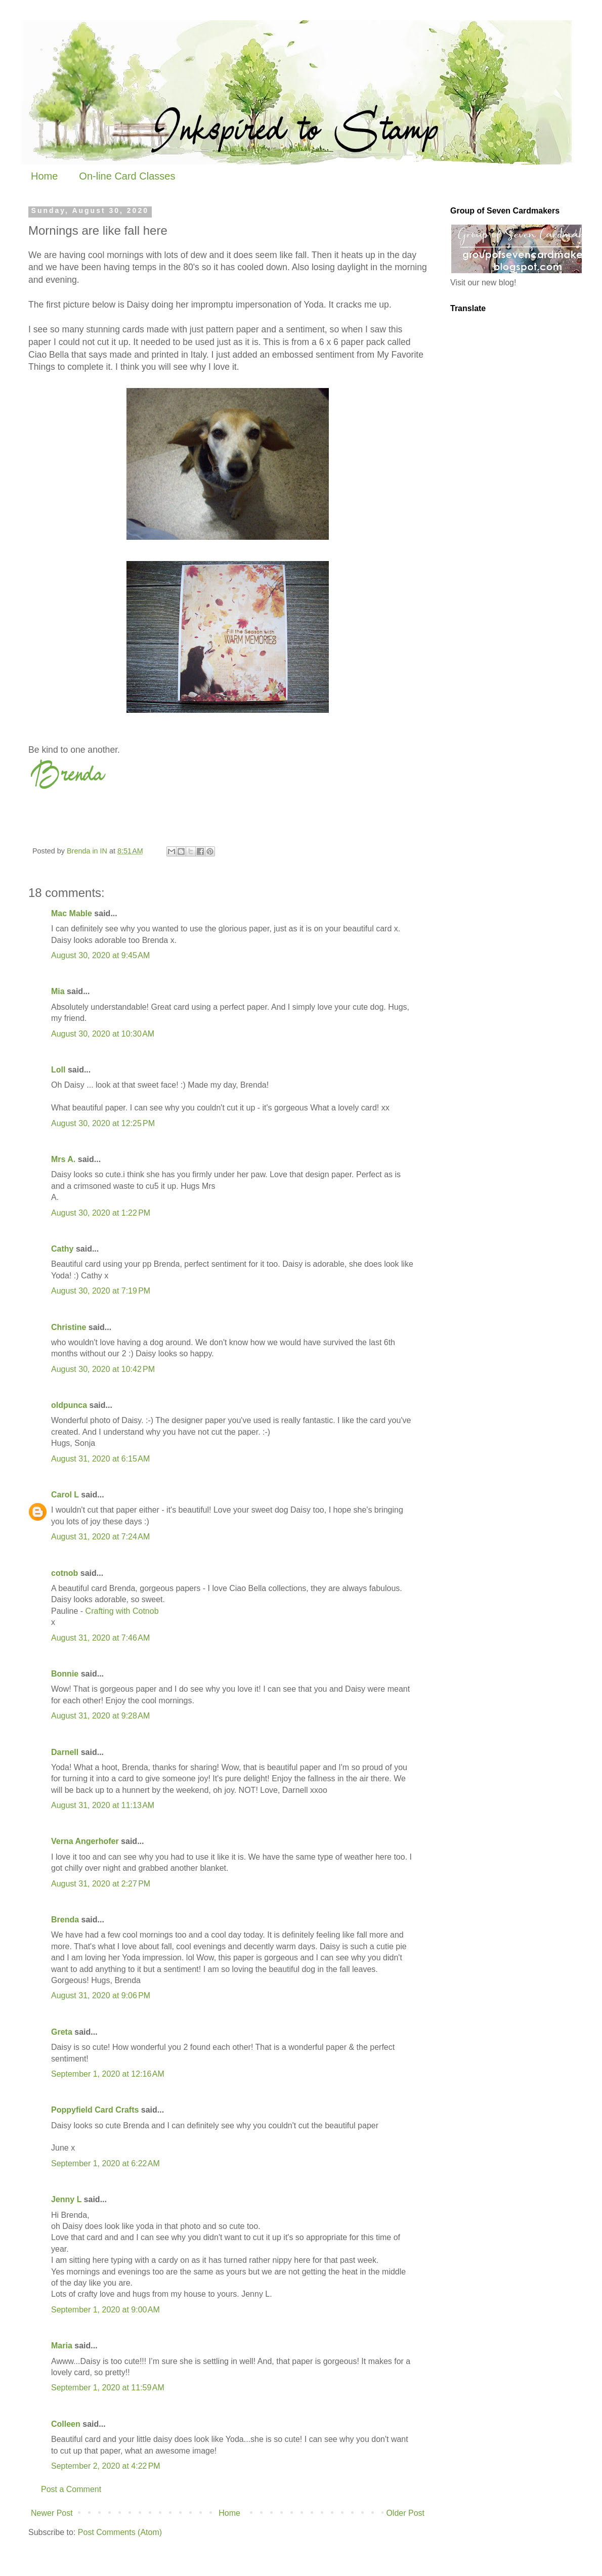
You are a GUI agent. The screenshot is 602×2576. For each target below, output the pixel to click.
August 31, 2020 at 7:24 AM (100, 1536)
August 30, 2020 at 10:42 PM (103, 1369)
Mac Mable (71, 913)
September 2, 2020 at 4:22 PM (105, 2466)
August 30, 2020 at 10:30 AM (102, 1033)
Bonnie (64, 1673)
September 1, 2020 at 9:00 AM (105, 2309)
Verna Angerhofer (85, 1841)
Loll (58, 1069)
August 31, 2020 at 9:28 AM (100, 1715)
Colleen (65, 2424)
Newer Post (52, 2513)
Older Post (405, 2513)
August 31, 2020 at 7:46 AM (100, 1638)
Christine (68, 1327)
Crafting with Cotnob (122, 1611)
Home (44, 176)
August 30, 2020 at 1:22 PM (100, 1213)
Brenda (65, 1919)
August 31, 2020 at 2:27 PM (100, 1883)
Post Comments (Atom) (120, 2532)
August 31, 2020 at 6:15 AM (100, 1458)
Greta (61, 2032)
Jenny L (66, 2199)
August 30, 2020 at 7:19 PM (100, 1290)
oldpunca (69, 1405)
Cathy (62, 1248)
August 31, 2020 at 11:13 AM (102, 1805)
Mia (58, 991)
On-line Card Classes (127, 176)
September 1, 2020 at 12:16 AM (107, 2074)
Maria (61, 2345)
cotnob (64, 1573)
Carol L (65, 1494)
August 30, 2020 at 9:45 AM (100, 955)
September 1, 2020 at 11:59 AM (107, 2387)
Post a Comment (71, 2489)
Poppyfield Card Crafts (95, 2110)
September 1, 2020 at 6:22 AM (105, 2163)
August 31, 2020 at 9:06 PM (100, 1995)
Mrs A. (63, 1159)
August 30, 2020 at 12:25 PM (103, 1123)
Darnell (64, 1752)
